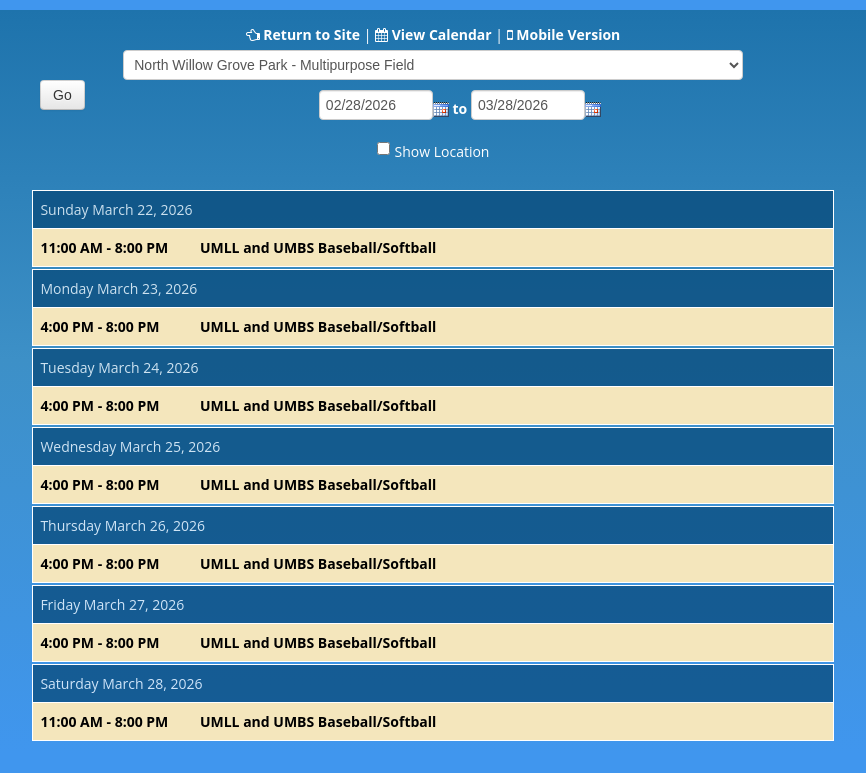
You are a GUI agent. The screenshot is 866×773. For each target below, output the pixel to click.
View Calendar (442, 34)
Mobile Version (568, 34)
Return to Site (311, 34)
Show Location (442, 151)
